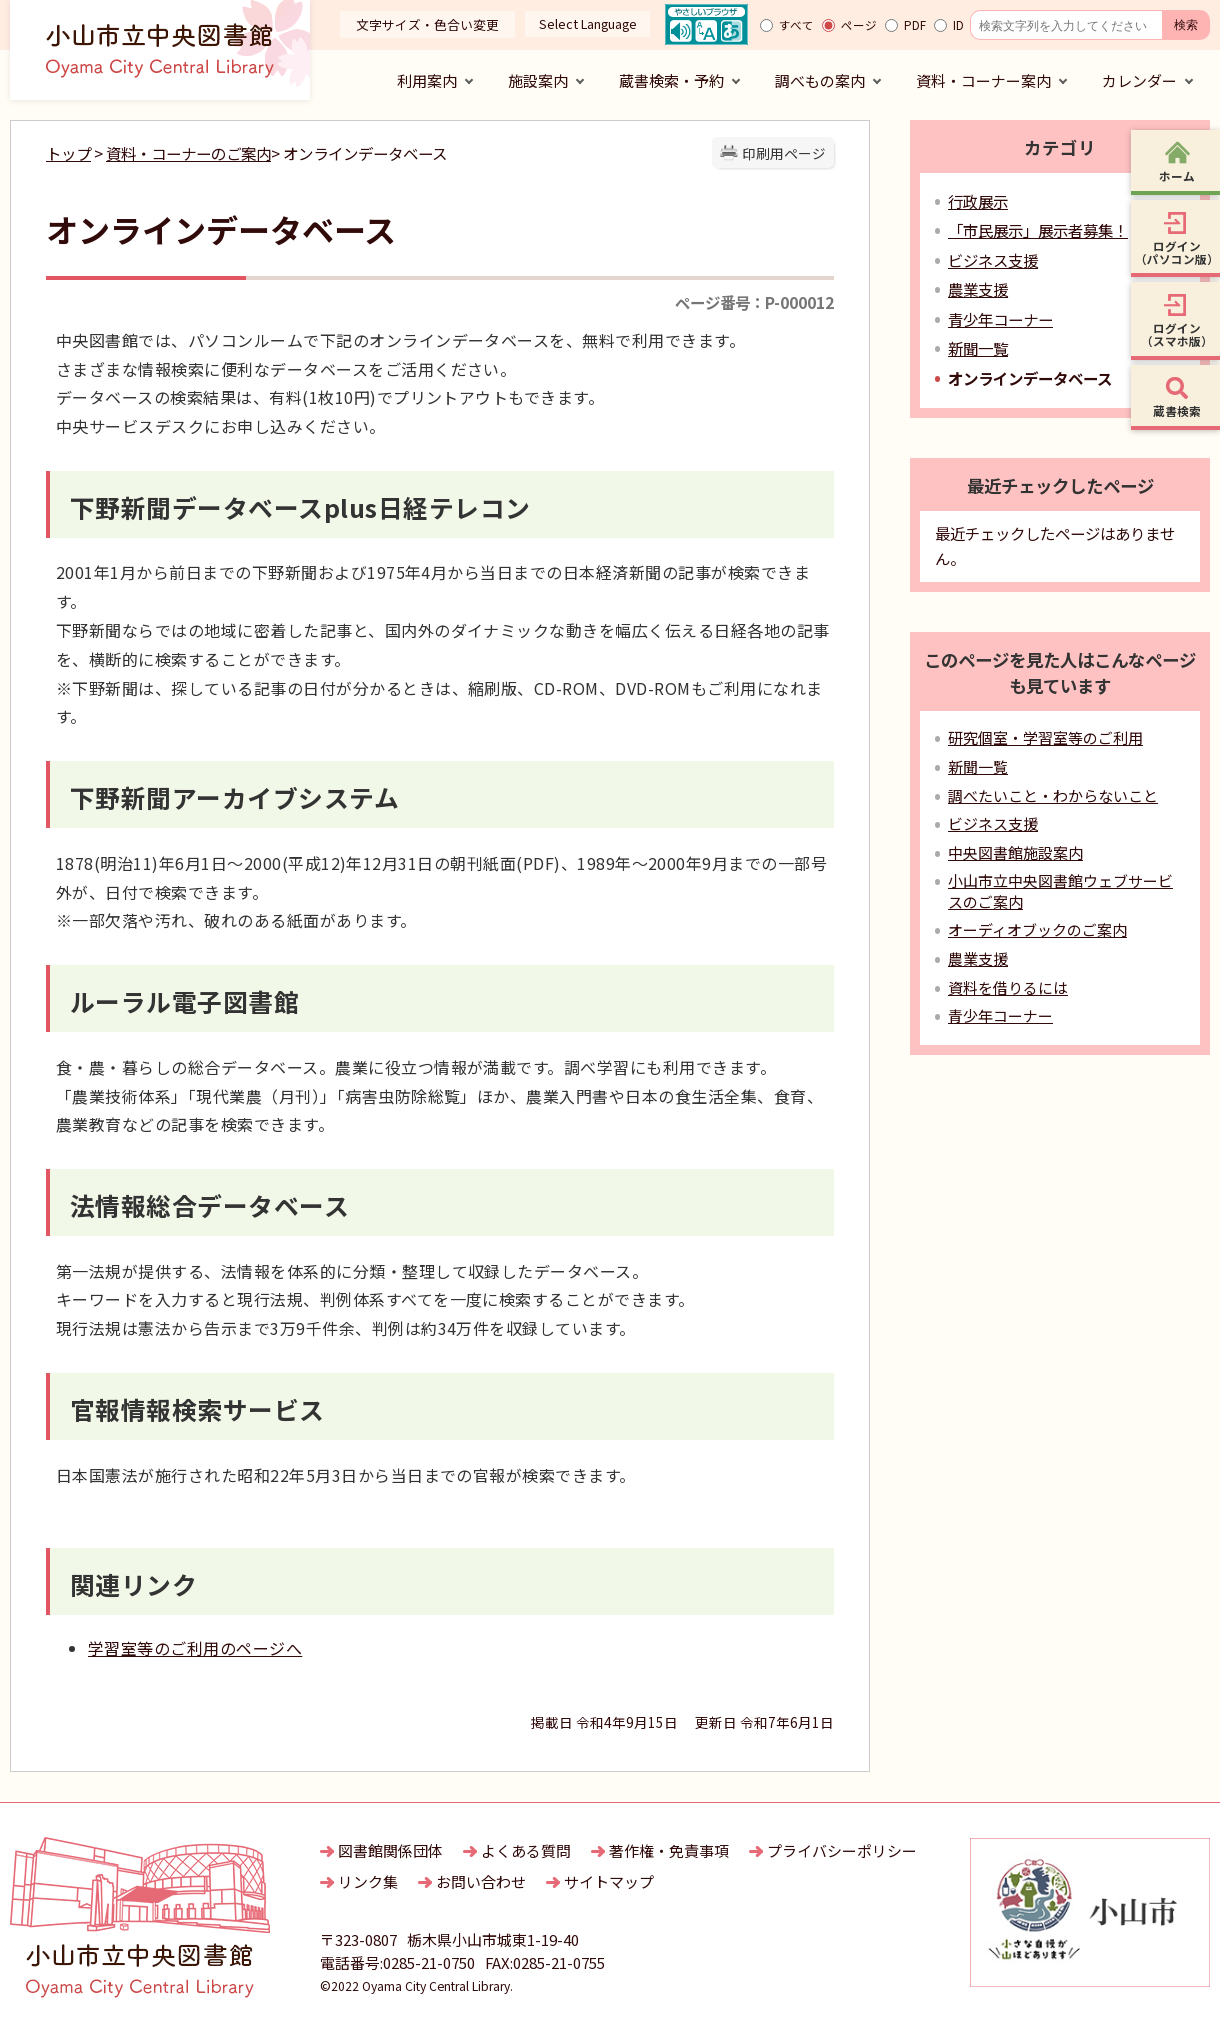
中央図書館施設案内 (1015, 852)
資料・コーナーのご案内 (188, 153)
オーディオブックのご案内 (1037, 929)
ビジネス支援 (993, 260)
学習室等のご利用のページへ (195, 1648)
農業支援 (978, 289)
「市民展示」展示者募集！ (1038, 230)
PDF (915, 25)
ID (958, 25)
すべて (796, 25)
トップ (68, 153)
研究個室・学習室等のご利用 (1045, 737)
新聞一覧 (978, 348)
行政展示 (978, 201)
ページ (859, 25)
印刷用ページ (784, 153)
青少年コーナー (1000, 319)
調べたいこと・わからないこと (1053, 795)
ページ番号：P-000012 (754, 302)
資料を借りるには (1008, 987)
